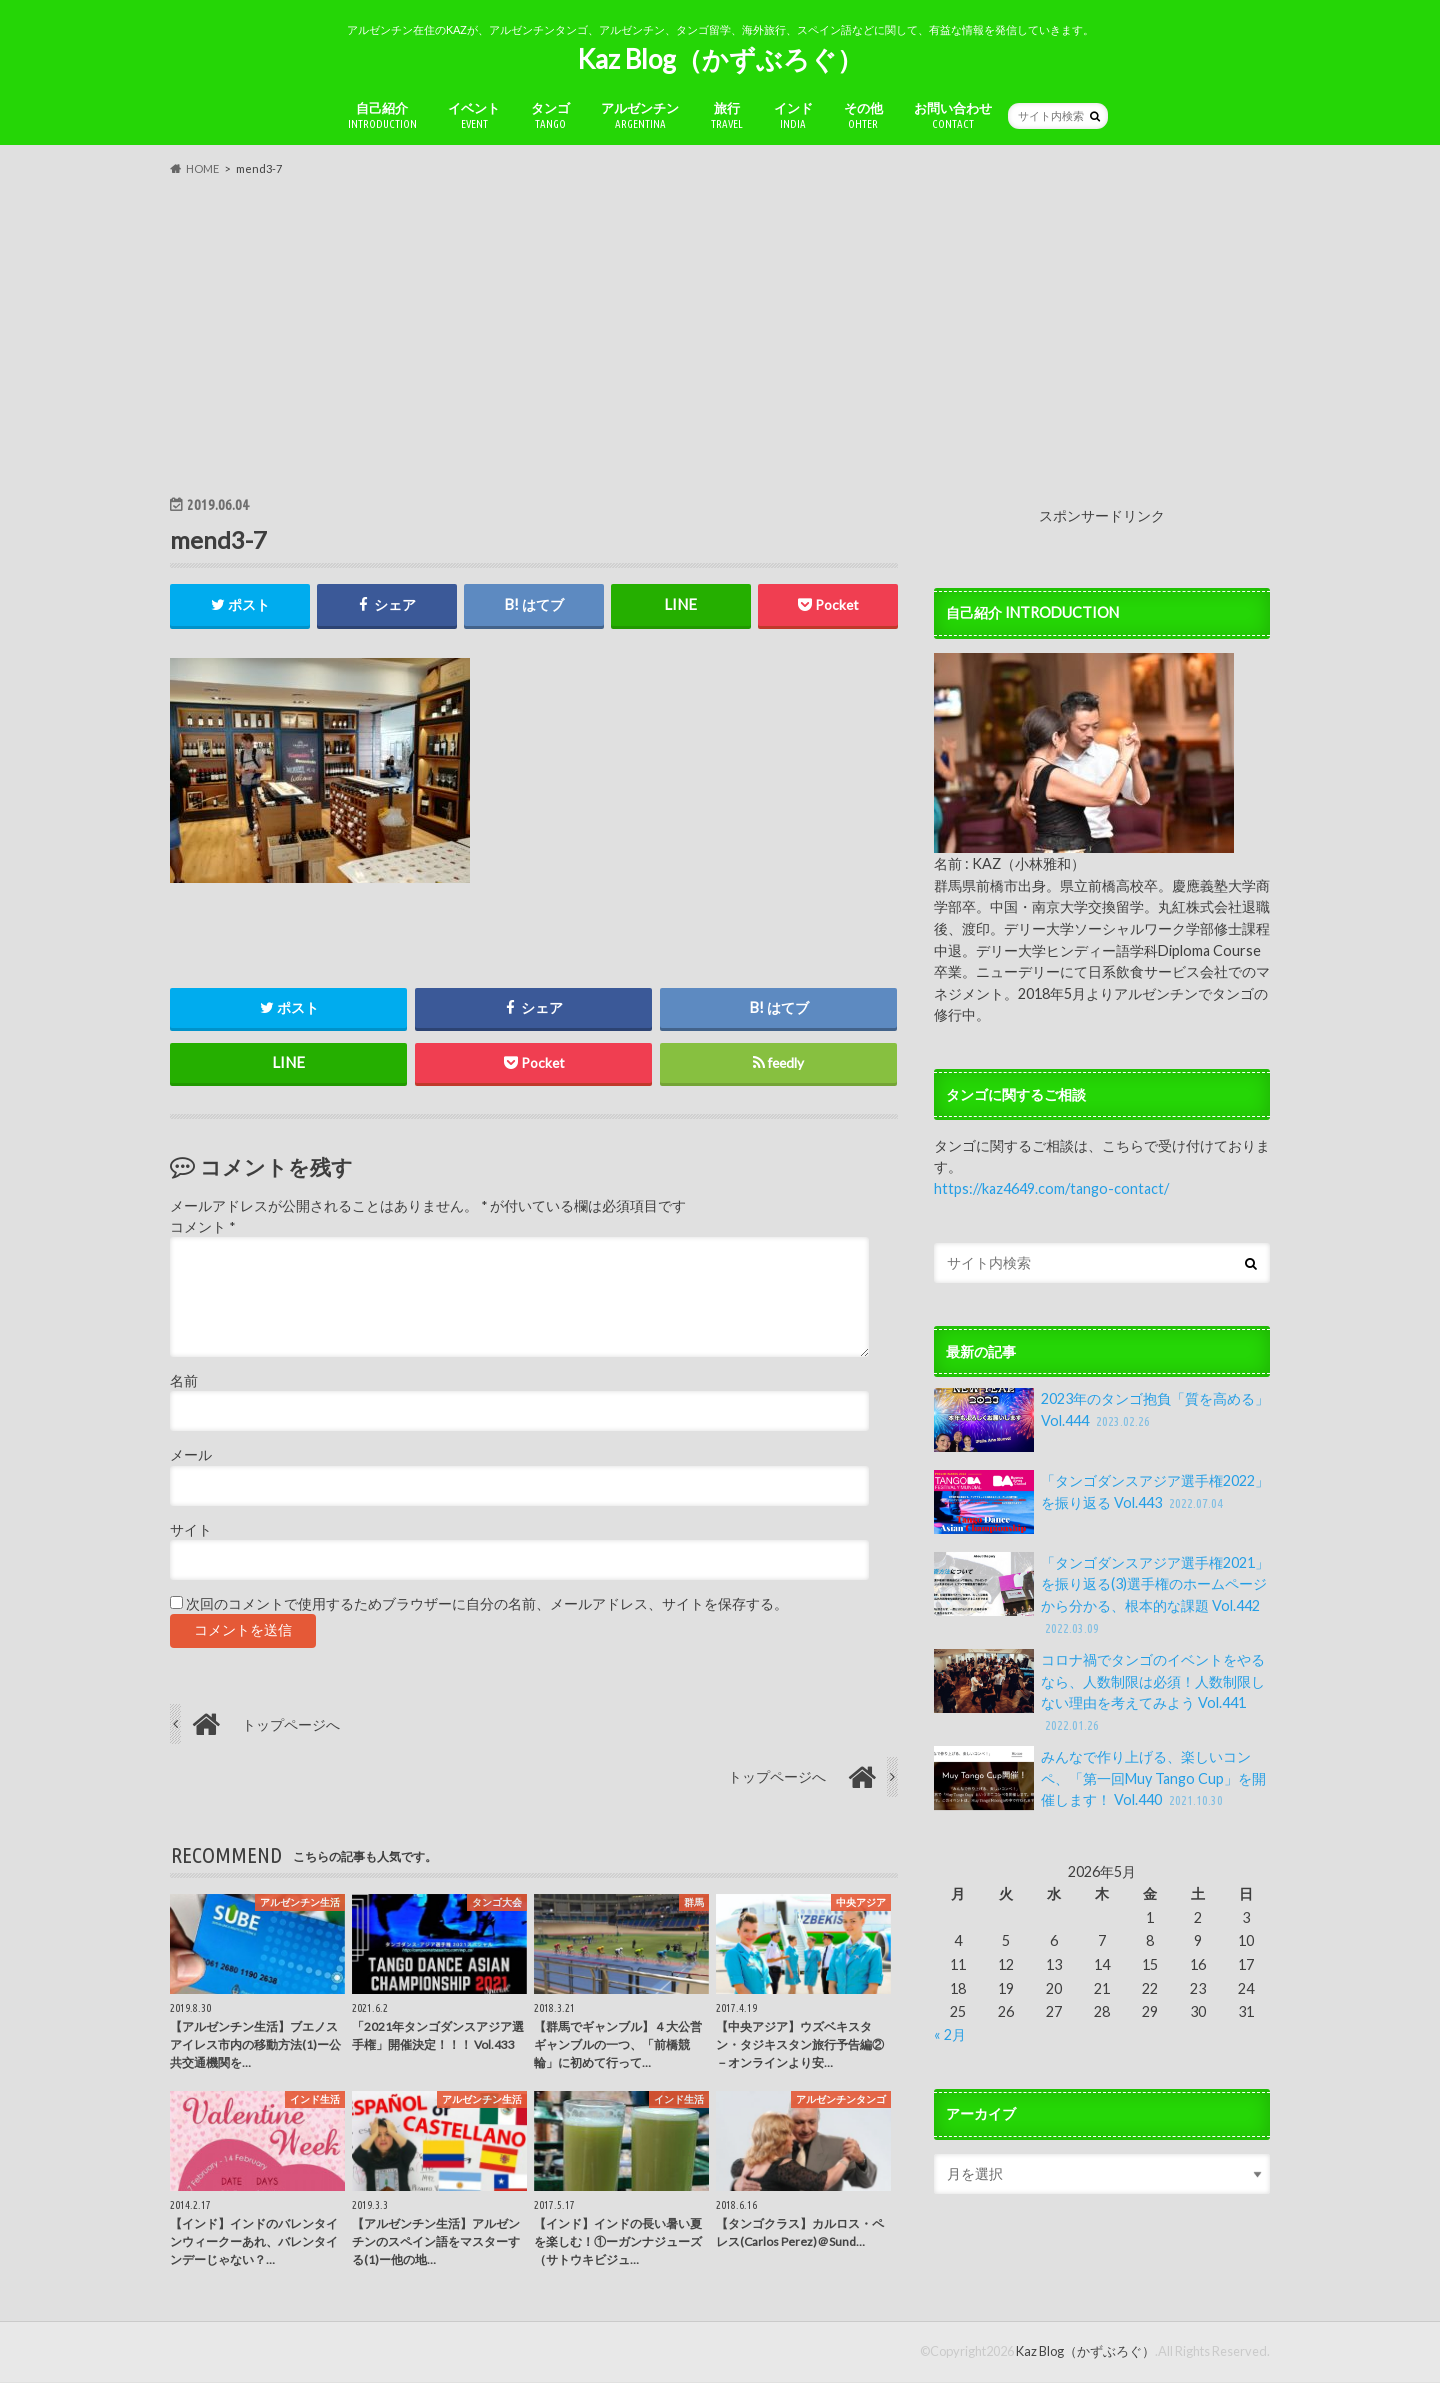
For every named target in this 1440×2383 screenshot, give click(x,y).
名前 (184, 1382)
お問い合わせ (953, 115)
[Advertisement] (720, 335)
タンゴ (550, 115)
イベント (474, 115)
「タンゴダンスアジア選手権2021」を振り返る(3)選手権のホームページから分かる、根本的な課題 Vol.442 (1101, 1595)
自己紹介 (382, 115)
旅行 (727, 115)
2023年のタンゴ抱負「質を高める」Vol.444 (1101, 1420)
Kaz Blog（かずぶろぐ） (720, 59)
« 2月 (950, 2034)
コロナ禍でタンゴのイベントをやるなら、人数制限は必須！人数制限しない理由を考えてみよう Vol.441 (1099, 1692)
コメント (202, 1227)
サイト (191, 1531)
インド (793, 115)
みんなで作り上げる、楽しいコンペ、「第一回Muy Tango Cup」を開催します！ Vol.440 (1100, 1778)
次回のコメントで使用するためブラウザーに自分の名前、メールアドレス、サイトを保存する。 (487, 1605)
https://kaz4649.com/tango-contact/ (1051, 1188)
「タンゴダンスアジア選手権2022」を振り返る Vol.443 (1101, 1502)
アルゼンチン (640, 115)
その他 (863, 115)
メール (191, 1456)
